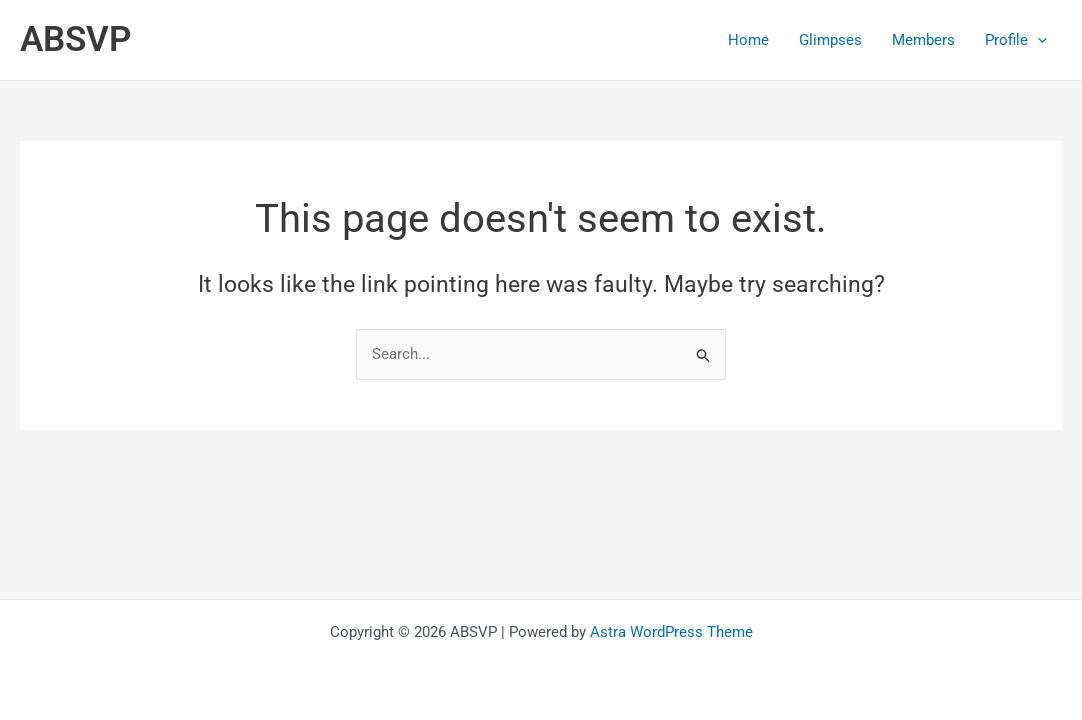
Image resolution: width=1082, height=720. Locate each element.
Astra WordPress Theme (671, 632)
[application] (1037, 40)
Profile (1016, 40)
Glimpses (830, 40)
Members (923, 40)
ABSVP (75, 39)
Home (748, 40)
